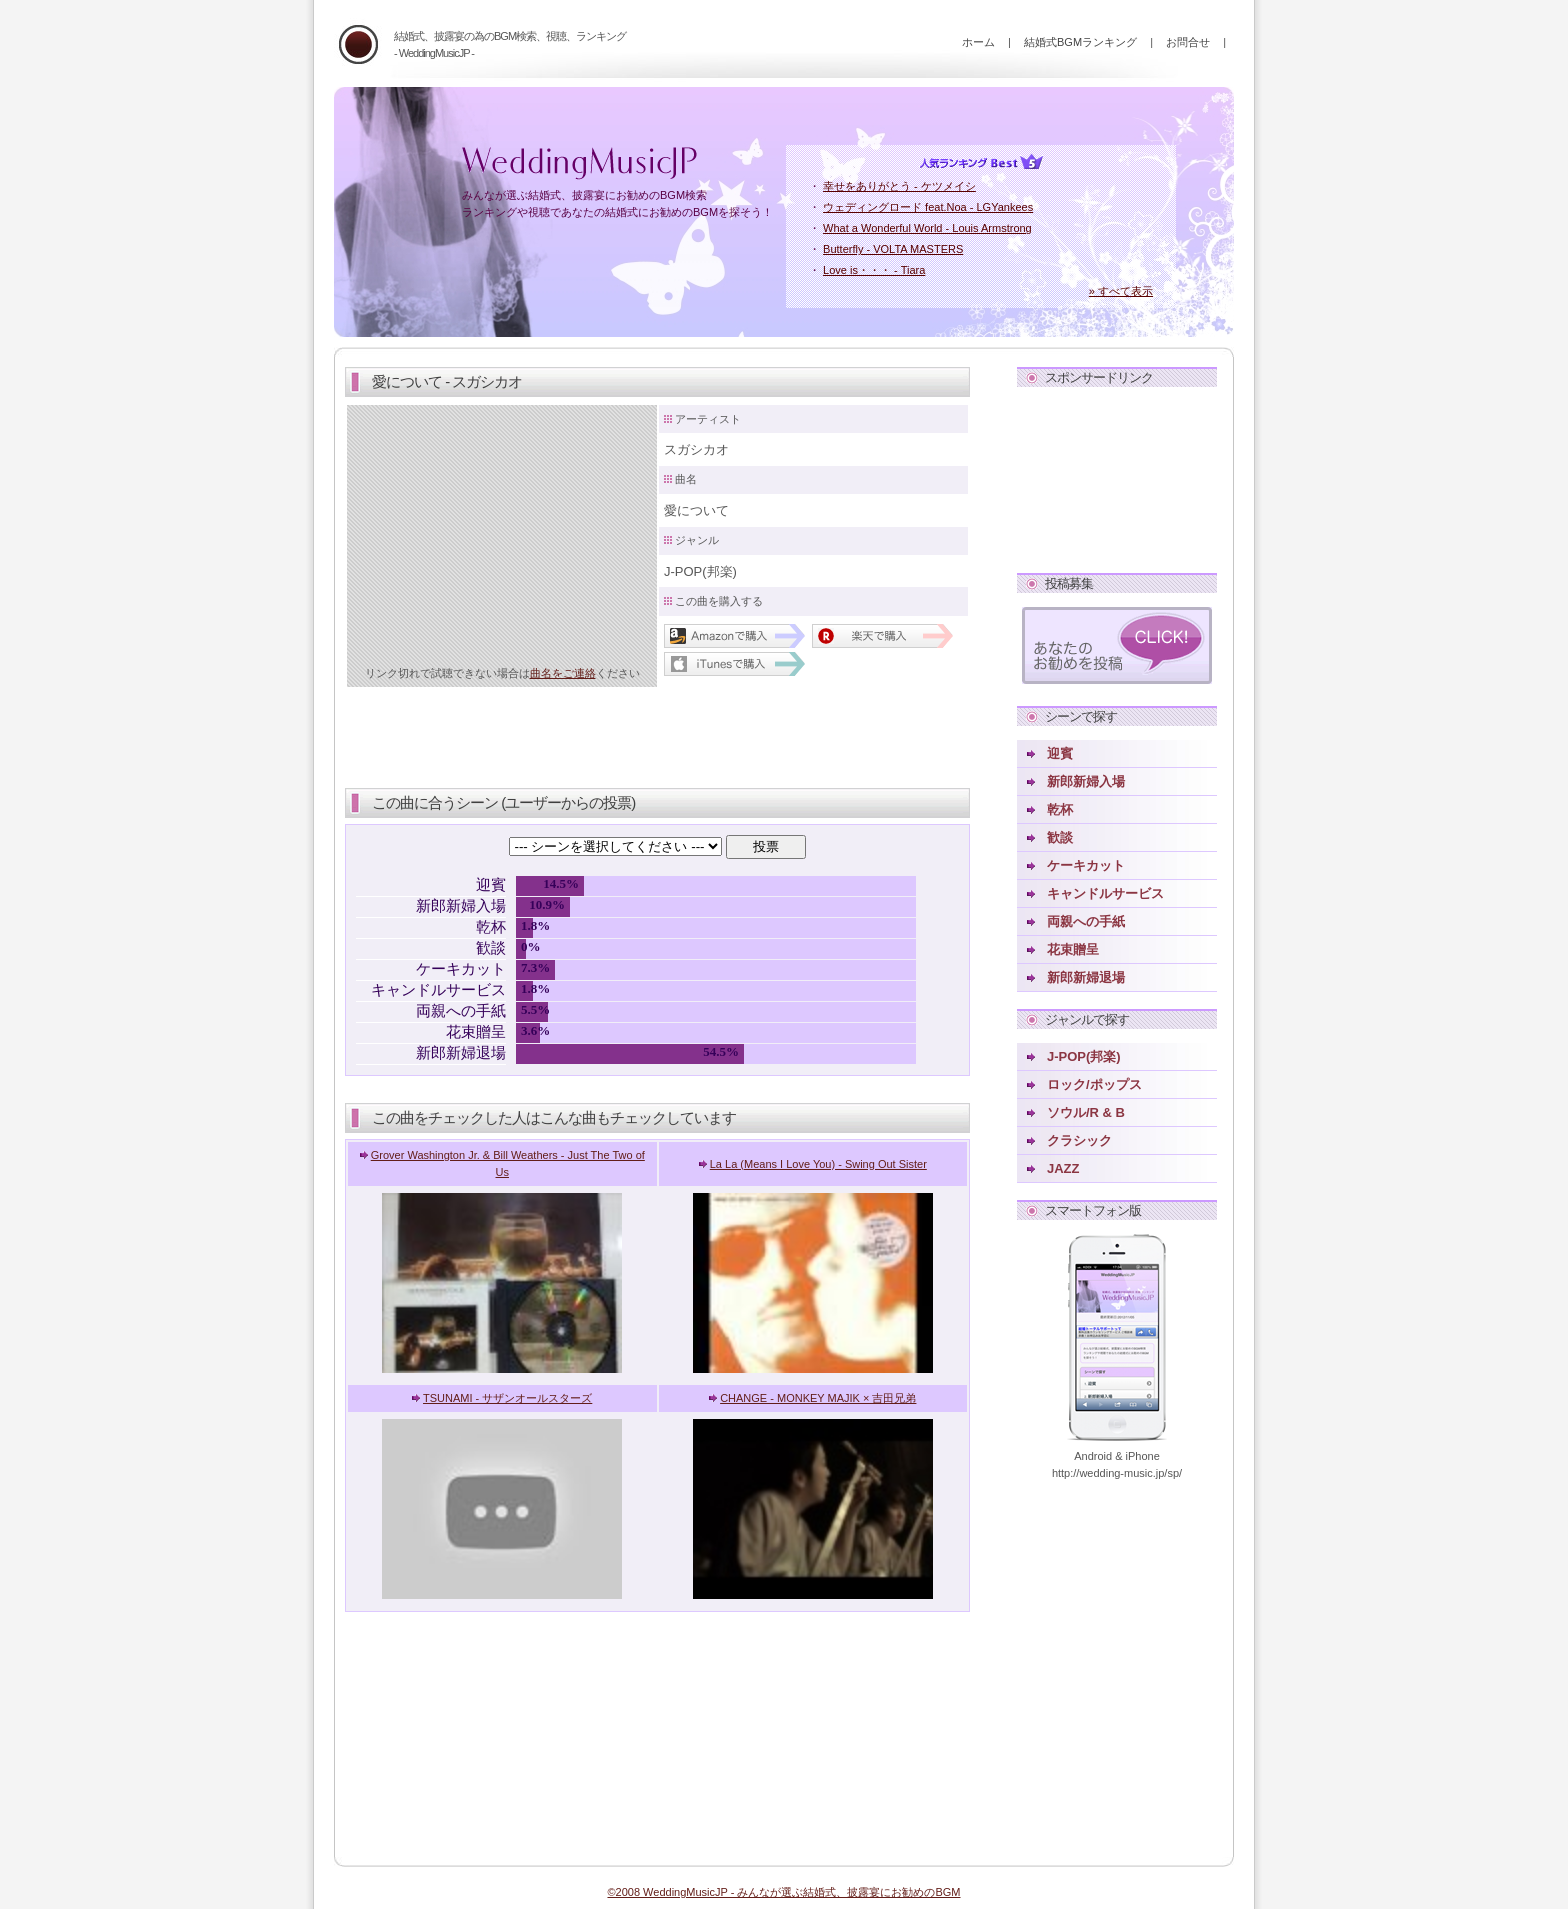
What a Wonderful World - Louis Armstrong (927, 228)
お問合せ (1188, 42)
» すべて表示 (1121, 291)
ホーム (978, 42)
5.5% (532, 1009)
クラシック (1079, 1140)
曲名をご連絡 (563, 673)
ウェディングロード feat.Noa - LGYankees (928, 207)
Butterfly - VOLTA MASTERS (893, 249)
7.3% (535, 968)
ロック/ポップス (1094, 1084)
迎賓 (1060, 753)
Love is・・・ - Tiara (874, 270)
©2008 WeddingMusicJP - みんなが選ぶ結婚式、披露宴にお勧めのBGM (783, 1892)
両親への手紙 (1086, 921)
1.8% (524, 925)
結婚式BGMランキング (1080, 42)
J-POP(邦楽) (1084, 1056)
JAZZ (1063, 1168)
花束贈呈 (1073, 949)
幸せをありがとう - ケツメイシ (899, 186)
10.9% (547, 904)
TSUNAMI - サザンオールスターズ (507, 1398)
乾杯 (1060, 809)
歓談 (1060, 837)
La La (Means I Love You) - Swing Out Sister (818, 1164)
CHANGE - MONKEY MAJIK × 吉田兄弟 (818, 1398)
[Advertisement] (1117, 476)
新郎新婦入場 (1086, 781)
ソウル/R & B (1086, 1112)
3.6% (528, 1030)
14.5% (561, 883)
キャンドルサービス (1105, 893)
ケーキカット (1086, 865)
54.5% (721, 1051)
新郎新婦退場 (1086, 977)
